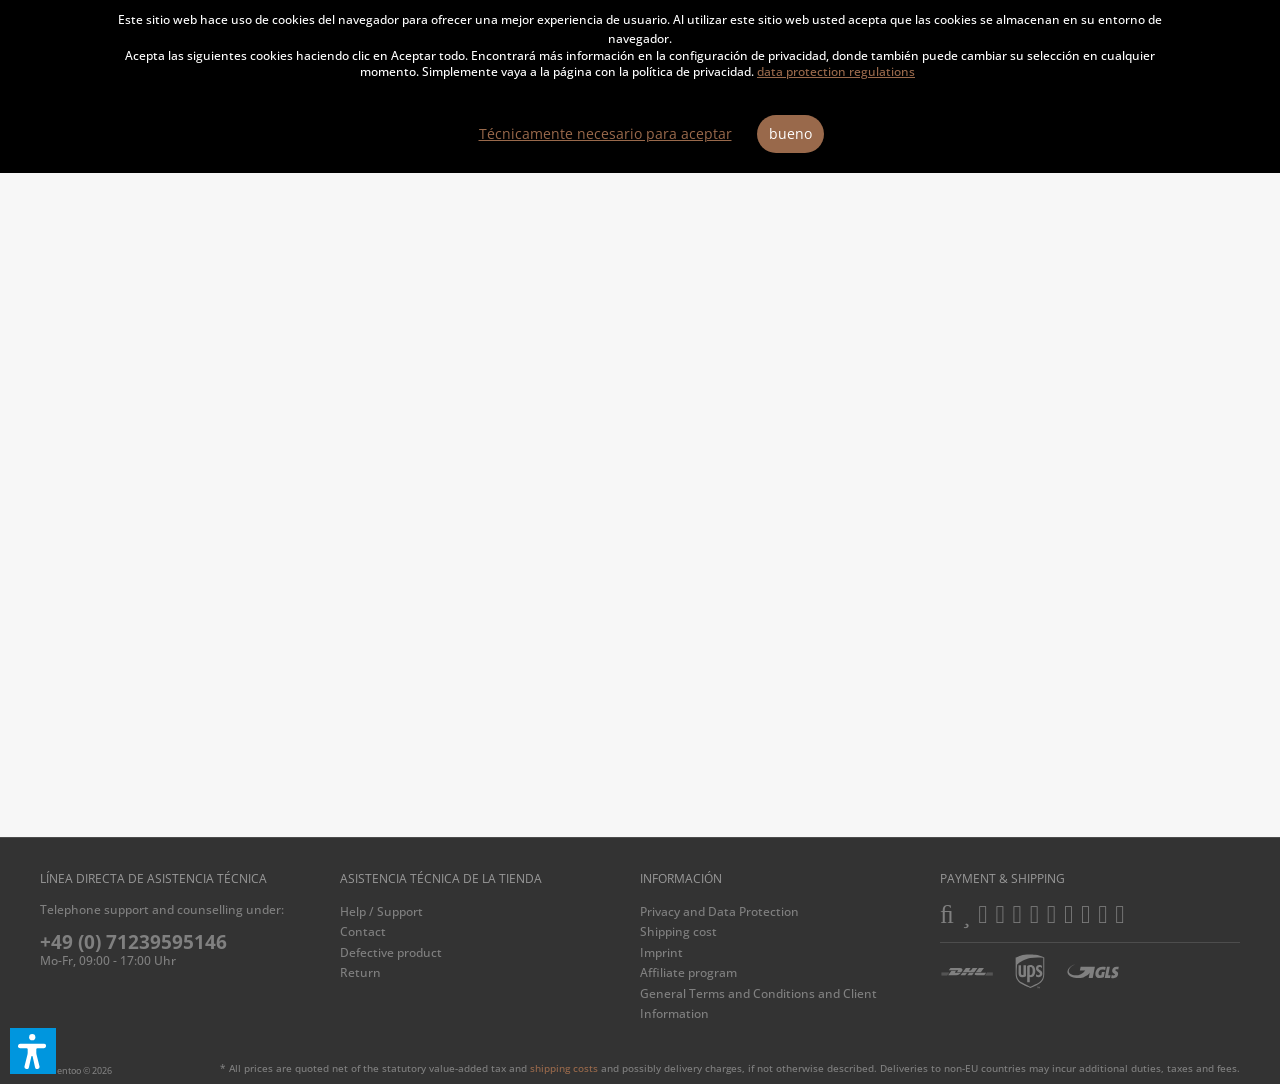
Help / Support (381, 911)
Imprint (661, 952)
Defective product (391, 952)
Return (360, 972)
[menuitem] (485, 912)
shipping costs (564, 1068)
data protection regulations (836, 71)
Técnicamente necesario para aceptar (605, 133)
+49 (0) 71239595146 (133, 942)
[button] (33, 1051)
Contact (363, 931)
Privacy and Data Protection (719, 911)
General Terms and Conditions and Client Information (758, 1003)
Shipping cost (678, 931)
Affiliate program (688, 972)
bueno (790, 133)
